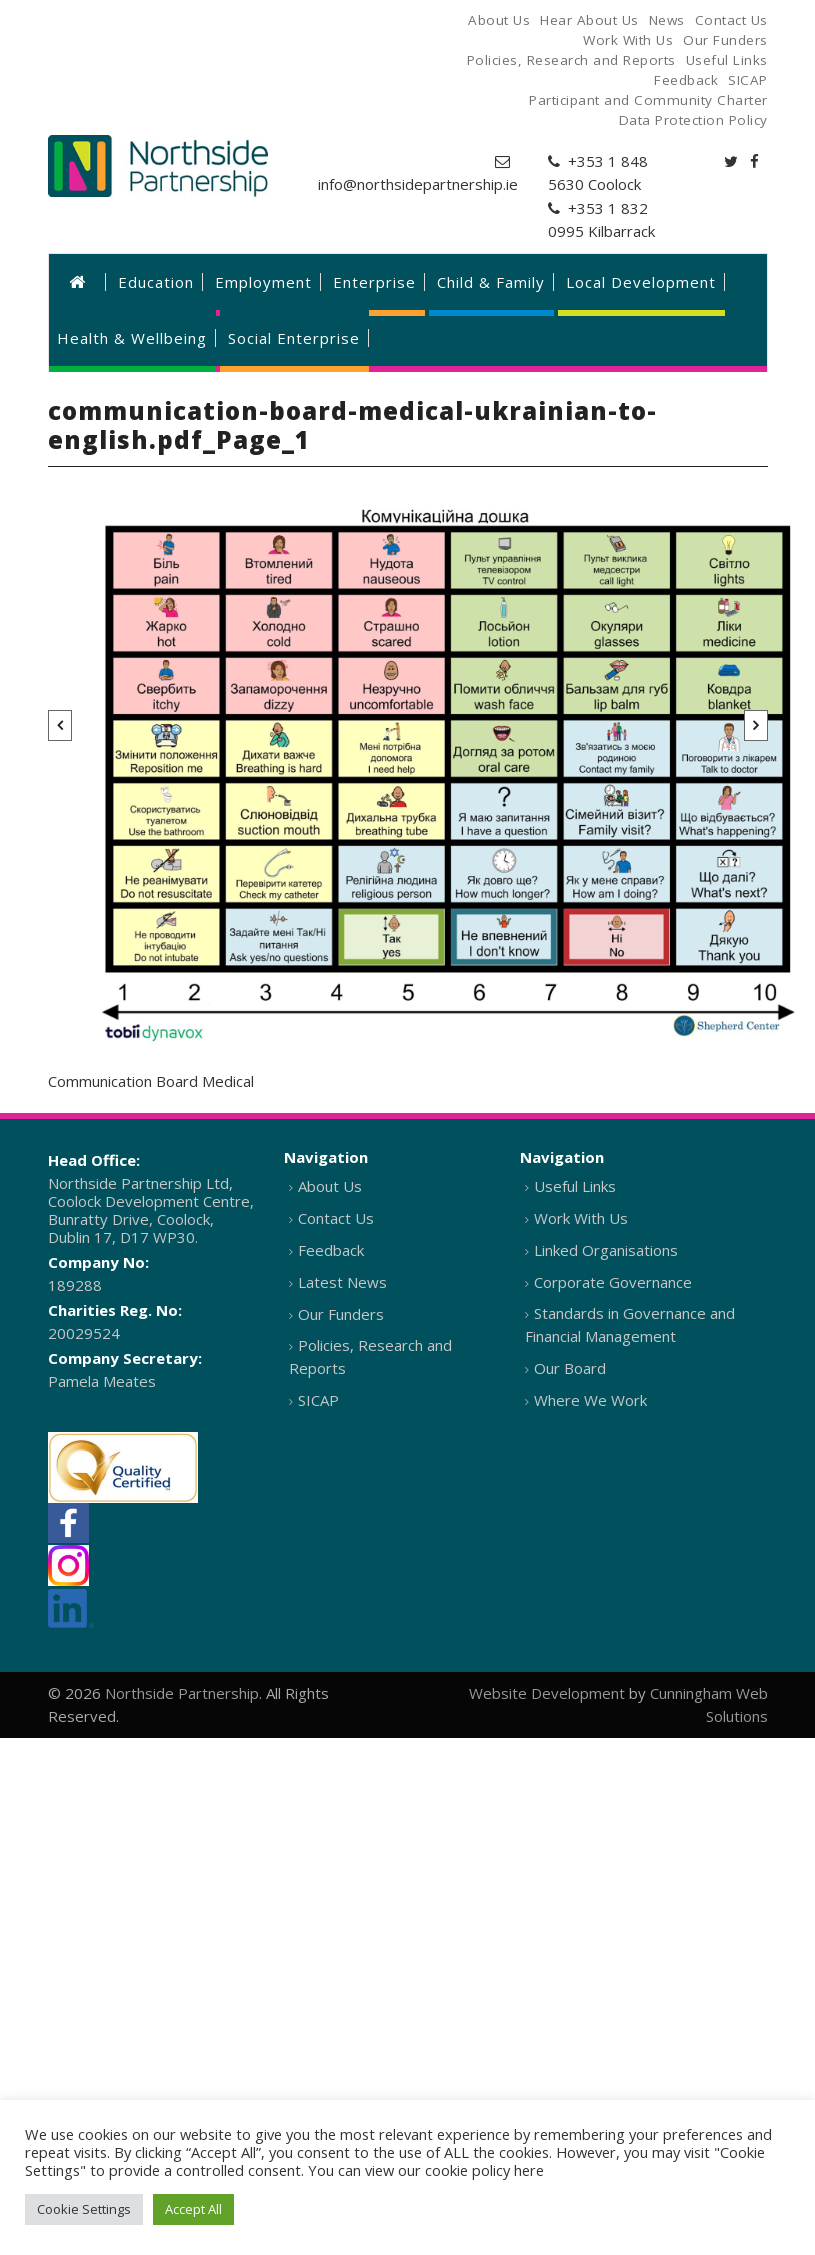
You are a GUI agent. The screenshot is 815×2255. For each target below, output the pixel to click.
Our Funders (341, 1314)
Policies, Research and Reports (370, 1356)
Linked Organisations (606, 1250)
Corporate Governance (613, 1282)
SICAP (318, 1400)
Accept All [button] (193, 2209)
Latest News (342, 1282)
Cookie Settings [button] (84, 2209)
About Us (330, 1186)
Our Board (570, 1368)
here (529, 2170)
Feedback (331, 1250)
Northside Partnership (182, 1693)
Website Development (547, 1693)
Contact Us (336, 1218)
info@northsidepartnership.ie (418, 184)
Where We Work (590, 1400)
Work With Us (581, 1218)
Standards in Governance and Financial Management (630, 1324)
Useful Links (575, 1186)
